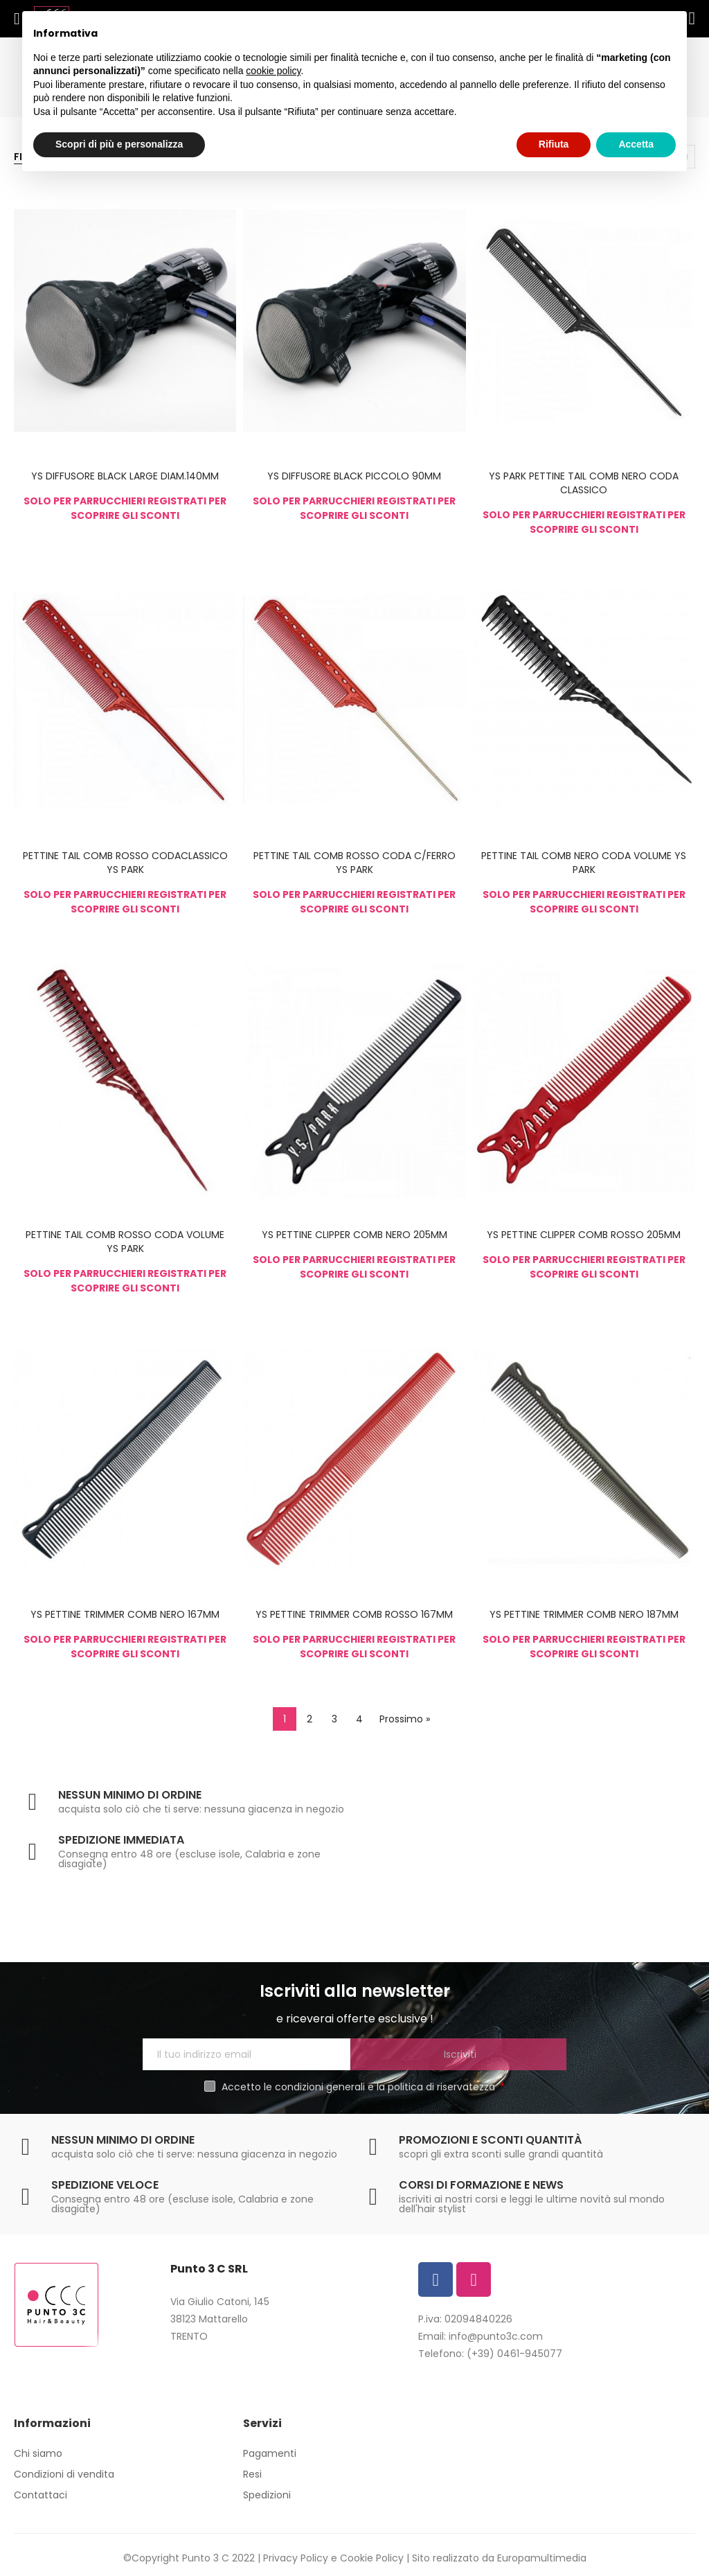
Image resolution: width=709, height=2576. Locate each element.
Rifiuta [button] (554, 144)
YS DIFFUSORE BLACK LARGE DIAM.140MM (125, 476)
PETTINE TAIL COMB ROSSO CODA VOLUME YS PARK (125, 1241)
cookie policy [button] (273, 70)
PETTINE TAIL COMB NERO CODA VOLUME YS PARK (583, 862)
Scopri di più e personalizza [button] (119, 144)
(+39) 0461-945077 (514, 2354)
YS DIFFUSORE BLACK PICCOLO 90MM (354, 476)
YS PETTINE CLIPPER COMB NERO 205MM (354, 1235)
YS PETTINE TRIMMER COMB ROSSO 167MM (354, 1614)
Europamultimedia (541, 2558)
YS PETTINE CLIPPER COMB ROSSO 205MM (584, 1235)
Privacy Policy (295, 2558)
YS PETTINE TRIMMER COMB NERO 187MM (584, 1614)
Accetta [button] (636, 144)
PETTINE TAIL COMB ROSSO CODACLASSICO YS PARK (125, 862)
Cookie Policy (372, 2558)
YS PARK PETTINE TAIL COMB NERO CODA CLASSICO (584, 483)
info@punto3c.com (496, 2336)
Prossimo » (404, 1719)
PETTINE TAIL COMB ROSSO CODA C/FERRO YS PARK (354, 862)
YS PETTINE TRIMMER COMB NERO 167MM (124, 1614)
